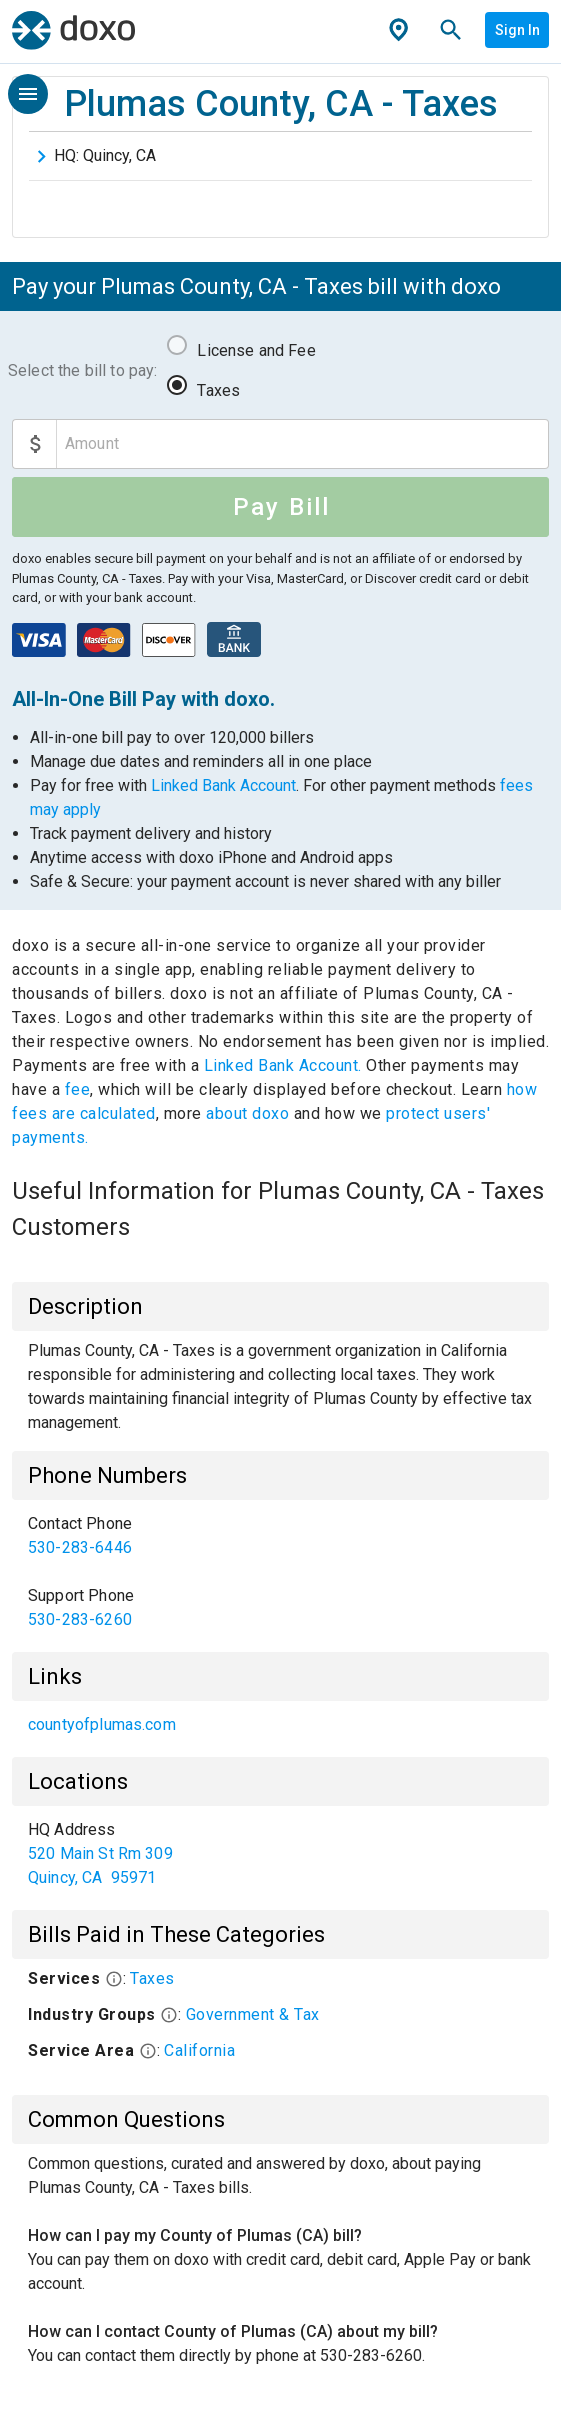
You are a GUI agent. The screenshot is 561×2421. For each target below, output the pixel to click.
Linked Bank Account (223, 785)
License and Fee (256, 350)
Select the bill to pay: (82, 370)
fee (78, 1089)
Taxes (218, 390)
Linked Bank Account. (285, 1065)
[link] (280, 1536)
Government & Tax (253, 2014)
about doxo (248, 1113)
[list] (280, 1572)
